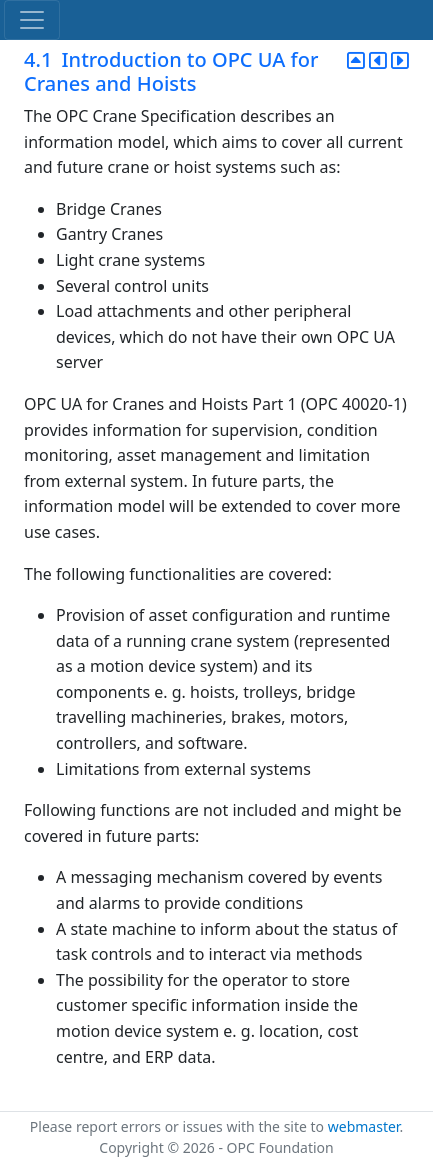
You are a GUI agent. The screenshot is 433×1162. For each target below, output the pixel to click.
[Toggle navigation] (32, 20)
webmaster (364, 1126)
